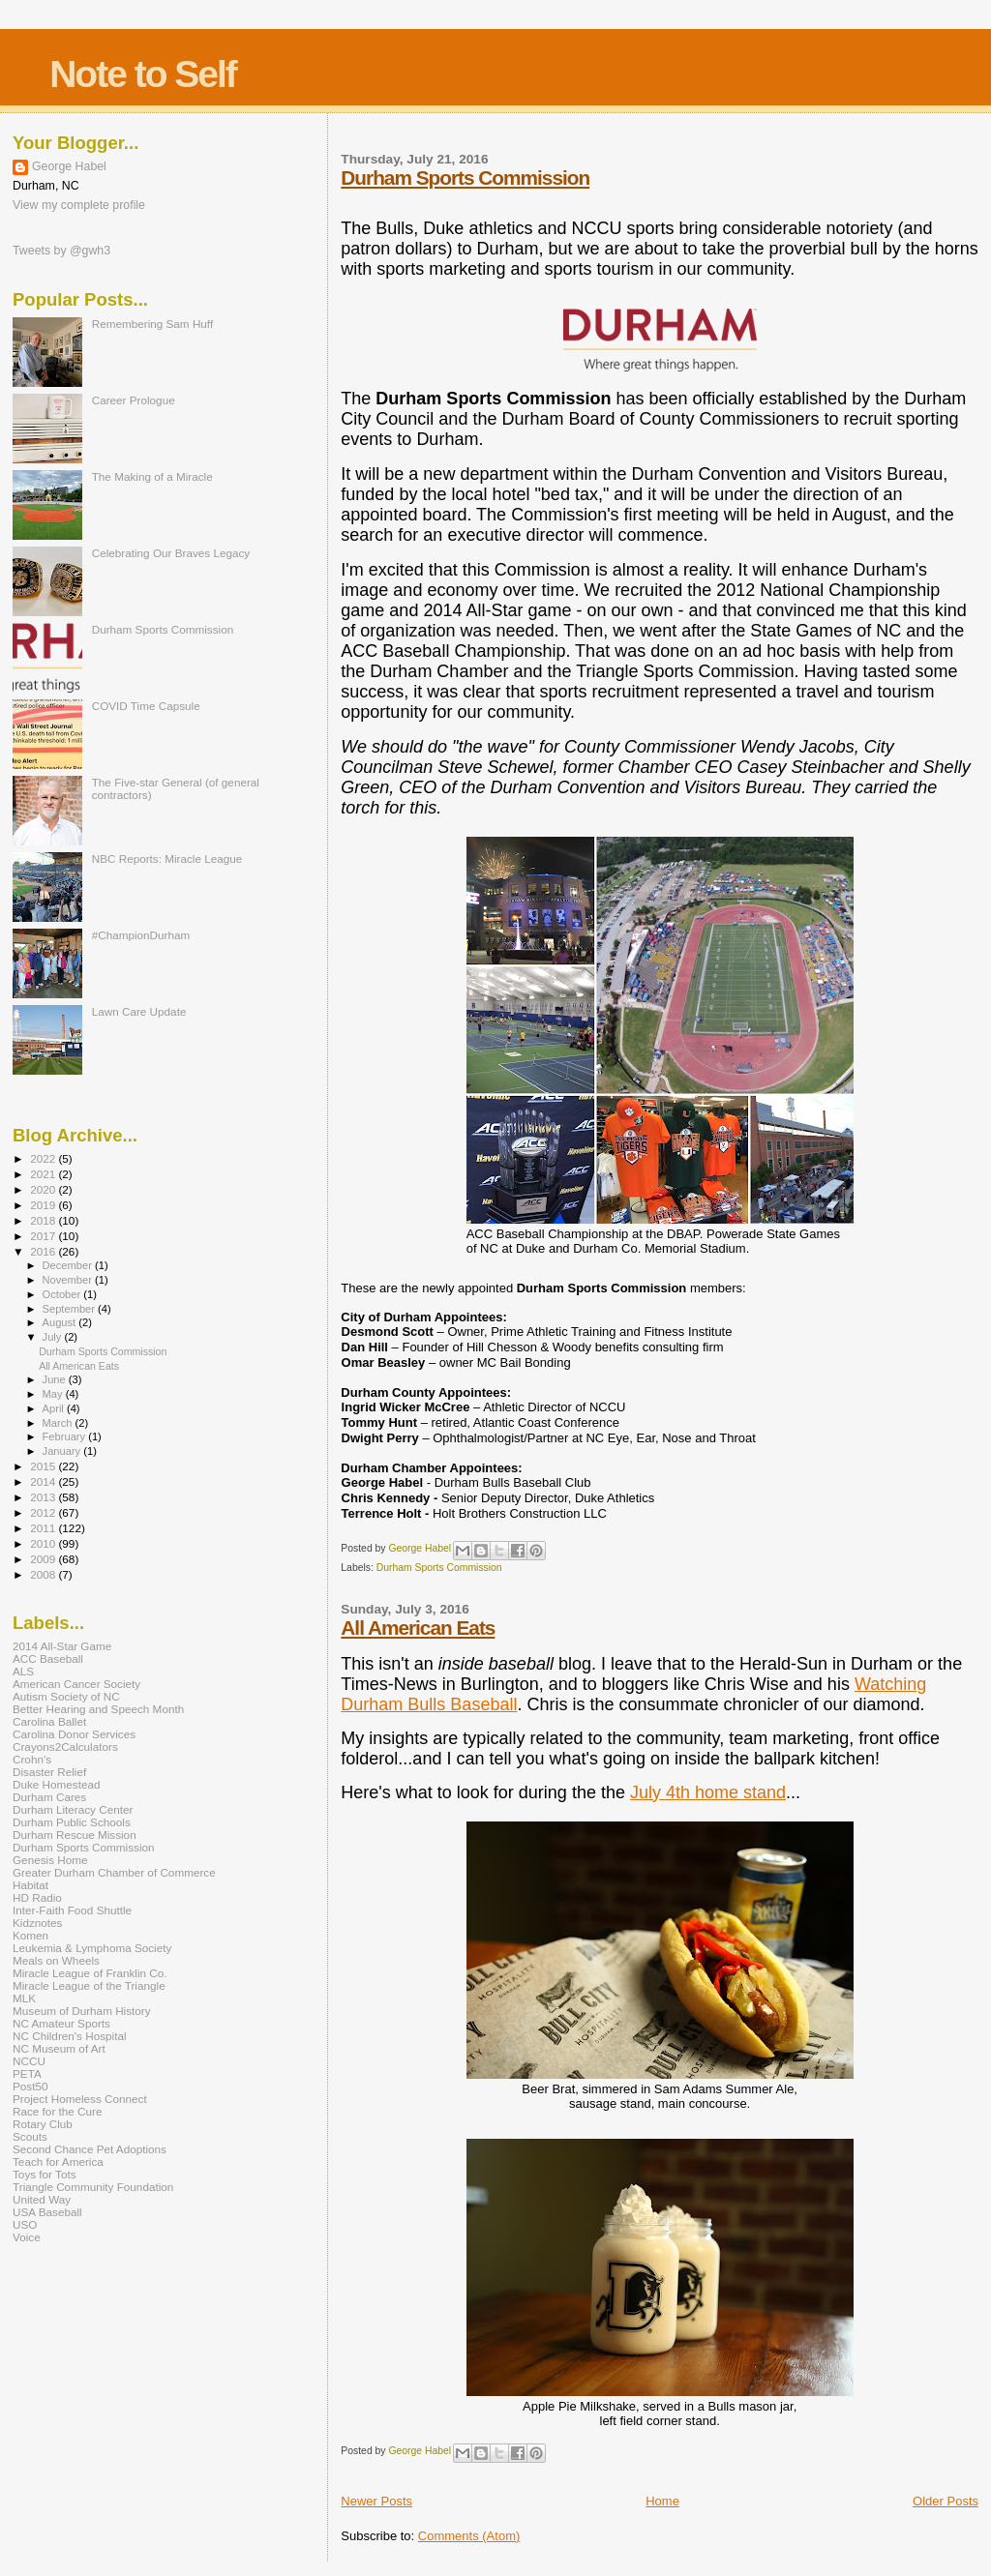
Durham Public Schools (72, 1822)
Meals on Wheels (56, 1960)
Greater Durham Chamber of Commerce (114, 1872)
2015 (44, 1466)
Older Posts (945, 2501)
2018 (44, 1220)
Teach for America (58, 2161)
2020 (44, 1189)
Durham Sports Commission (465, 177)
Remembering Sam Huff (152, 323)
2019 (44, 1205)
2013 (44, 1497)
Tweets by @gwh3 (61, 250)
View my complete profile (79, 205)
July (54, 1337)
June (56, 1379)
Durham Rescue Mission (74, 1834)
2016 (44, 1251)
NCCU (29, 2061)
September (71, 1309)
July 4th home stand (708, 1792)
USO (25, 2224)
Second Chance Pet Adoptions (89, 2149)
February (66, 1436)
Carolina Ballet (49, 1721)
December (69, 1265)
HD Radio (37, 1897)
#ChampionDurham (141, 935)
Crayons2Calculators (65, 1746)
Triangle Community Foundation (93, 2186)
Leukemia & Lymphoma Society (92, 1947)
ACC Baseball (48, 1658)
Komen (30, 1935)
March (59, 1423)
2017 (44, 1235)
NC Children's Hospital (70, 2035)
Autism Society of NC (66, 1696)
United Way (42, 2199)
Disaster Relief (49, 1771)
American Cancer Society (76, 1683)
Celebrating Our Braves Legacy (171, 553)
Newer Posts (376, 2501)
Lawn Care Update (139, 1011)
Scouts (30, 2136)
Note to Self (142, 74)
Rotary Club (43, 2123)
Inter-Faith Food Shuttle (72, 1910)
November (69, 1280)
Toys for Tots (44, 2174)
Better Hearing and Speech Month (98, 1709)
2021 (44, 1174)
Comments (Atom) (469, 2536)
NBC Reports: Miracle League (167, 858)
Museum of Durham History (82, 2010)
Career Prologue (133, 400)
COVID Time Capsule (146, 705)
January (63, 1451)
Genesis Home (50, 1859)
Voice (27, 2237)
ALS (23, 1671)
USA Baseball (47, 2212)
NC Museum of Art (59, 2048)
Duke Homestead (57, 1784)
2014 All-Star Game (62, 1646)
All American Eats (418, 1627)
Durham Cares (49, 1797)
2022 (44, 1158)
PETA (27, 2073)
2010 (44, 1543)
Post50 (30, 2086)
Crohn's (32, 1759)
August (61, 1322)
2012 (44, 1512)
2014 (44, 1481)
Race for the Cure (58, 2111)
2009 (44, 1559)
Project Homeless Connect (80, 2098)
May (54, 1394)
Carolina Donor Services (74, 1734)
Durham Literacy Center (73, 1809)
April (55, 1408)
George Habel (69, 166)
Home (662, 2501)
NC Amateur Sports (61, 2023)
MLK (24, 1998)
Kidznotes (37, 1922)
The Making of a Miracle (152, 476)
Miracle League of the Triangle (89, 1985)
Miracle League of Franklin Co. (90, 1973)
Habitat (30, 1885)
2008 (44, 1574)
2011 (44, 1528)
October (63, 1294)
